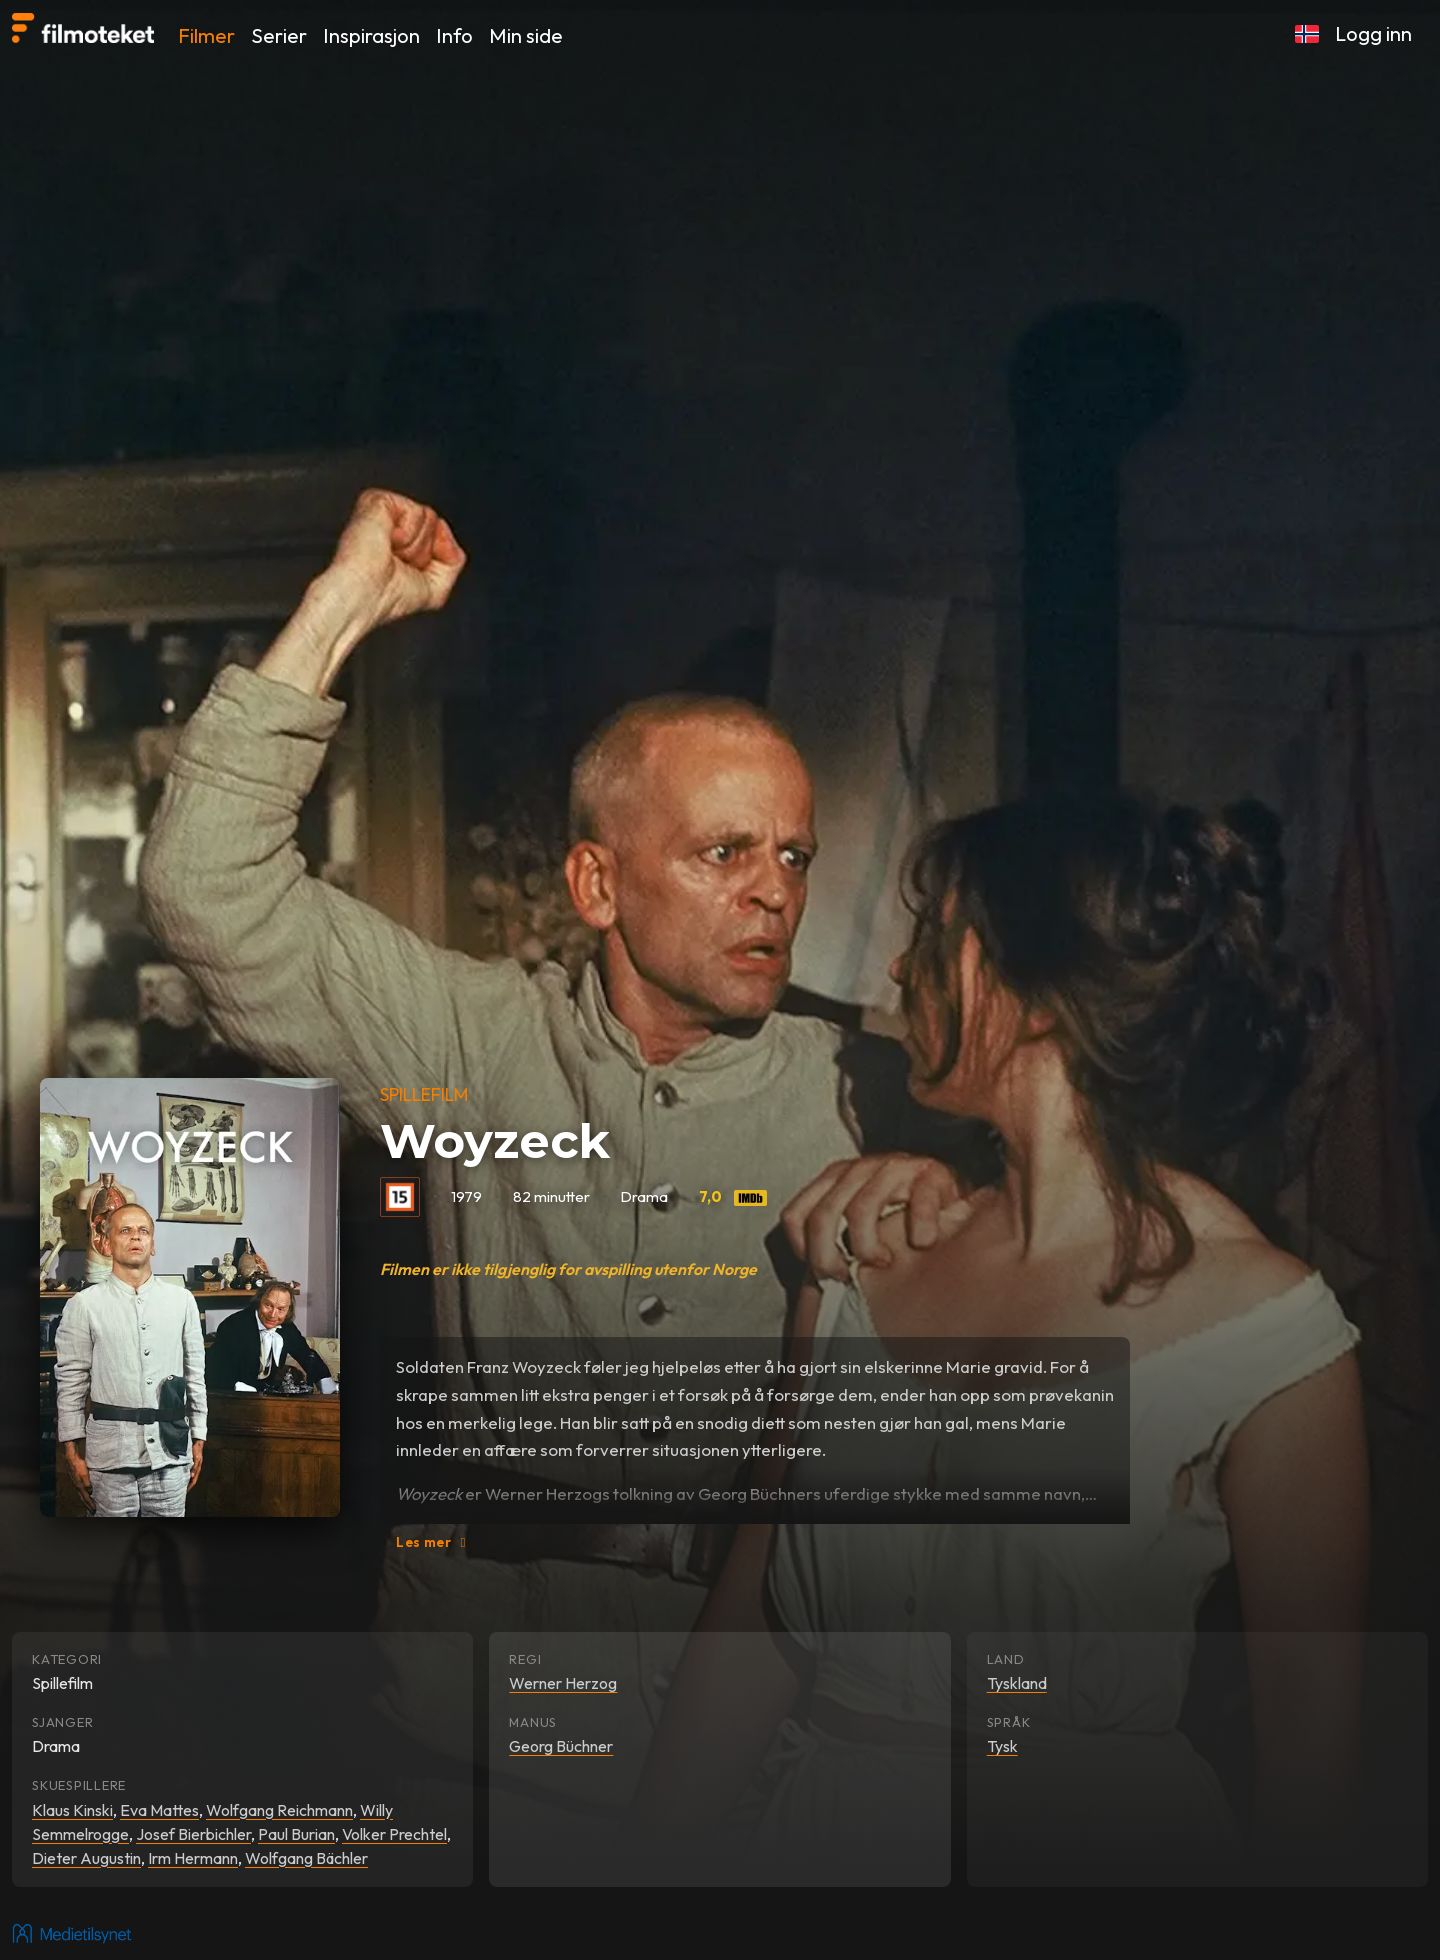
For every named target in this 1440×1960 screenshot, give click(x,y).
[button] (1307, 34)
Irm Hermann (193, 1858)
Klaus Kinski (72, 1810)
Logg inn (1373, 33)
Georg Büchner (561, 1746)
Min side (526, 35)
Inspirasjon (371, 35)
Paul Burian (296, 1834)
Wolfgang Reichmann (279, 1810)
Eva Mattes (159, 1810)
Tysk (1002, 1746)
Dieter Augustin (86, 1858)
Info (454, 35)
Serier (279, 35)
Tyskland (1017, 1683)
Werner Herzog (563, 1683)
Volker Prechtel (394, 1834)
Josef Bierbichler (193, 1834)
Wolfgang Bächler (306, 1858)
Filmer (206, 35)
